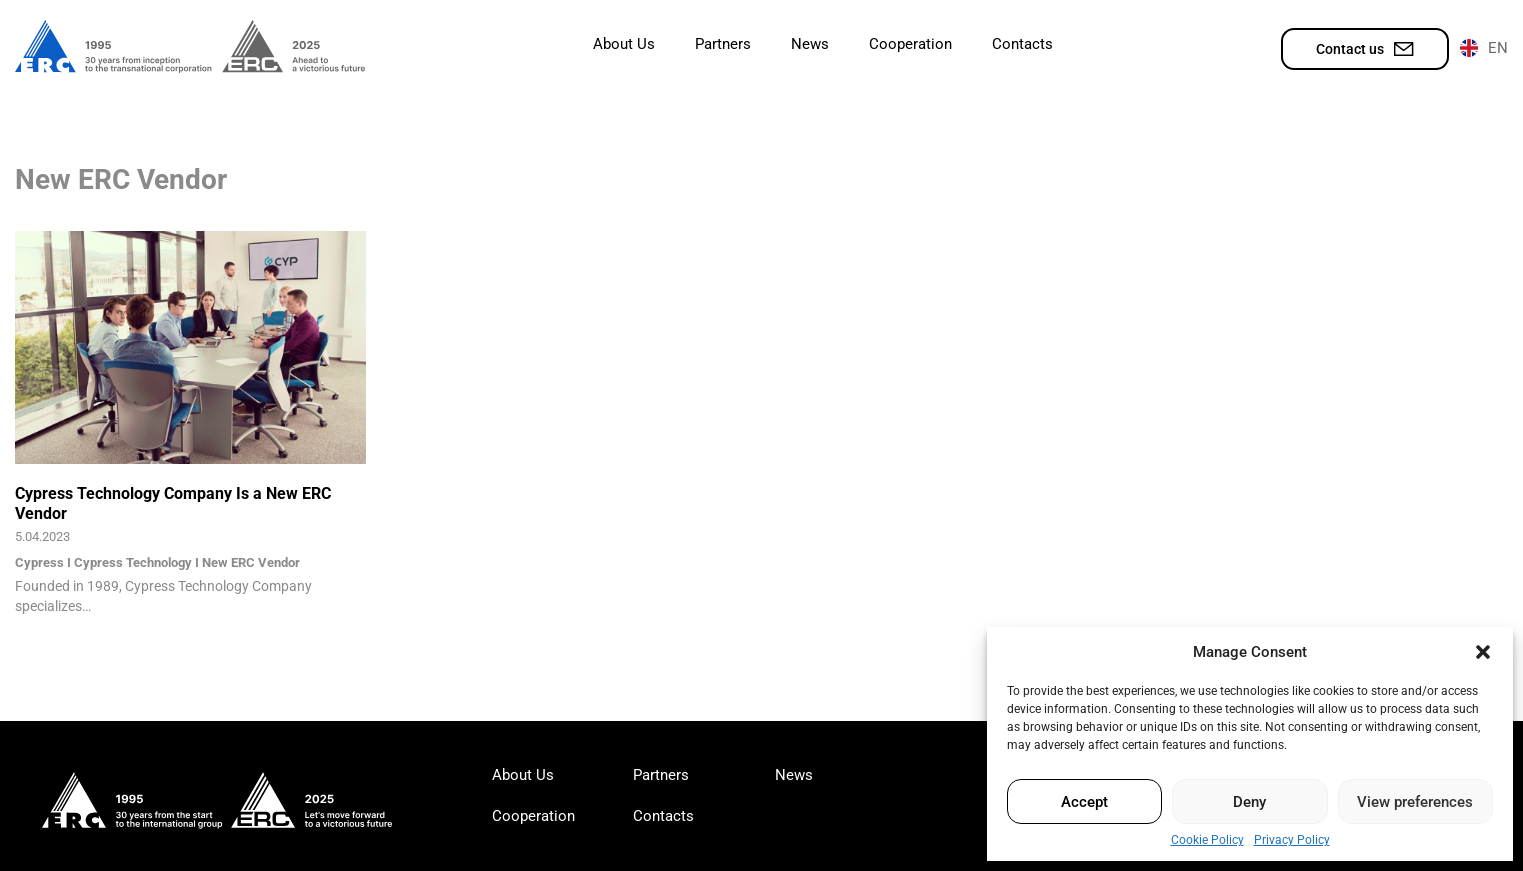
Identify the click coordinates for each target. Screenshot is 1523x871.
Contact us (1365, 49)
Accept (1084, 802)
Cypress (39, 562)
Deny (1249, 802)
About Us (624, 44)
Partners (723, 44)
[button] (1483, 652)
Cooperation (910, 44)
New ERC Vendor (251, 562)
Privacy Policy (1292, 840)
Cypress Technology (133, 562)
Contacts (1022, 44)
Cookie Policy (1207, 840)
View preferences (1415, 802)
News (810, 44)
